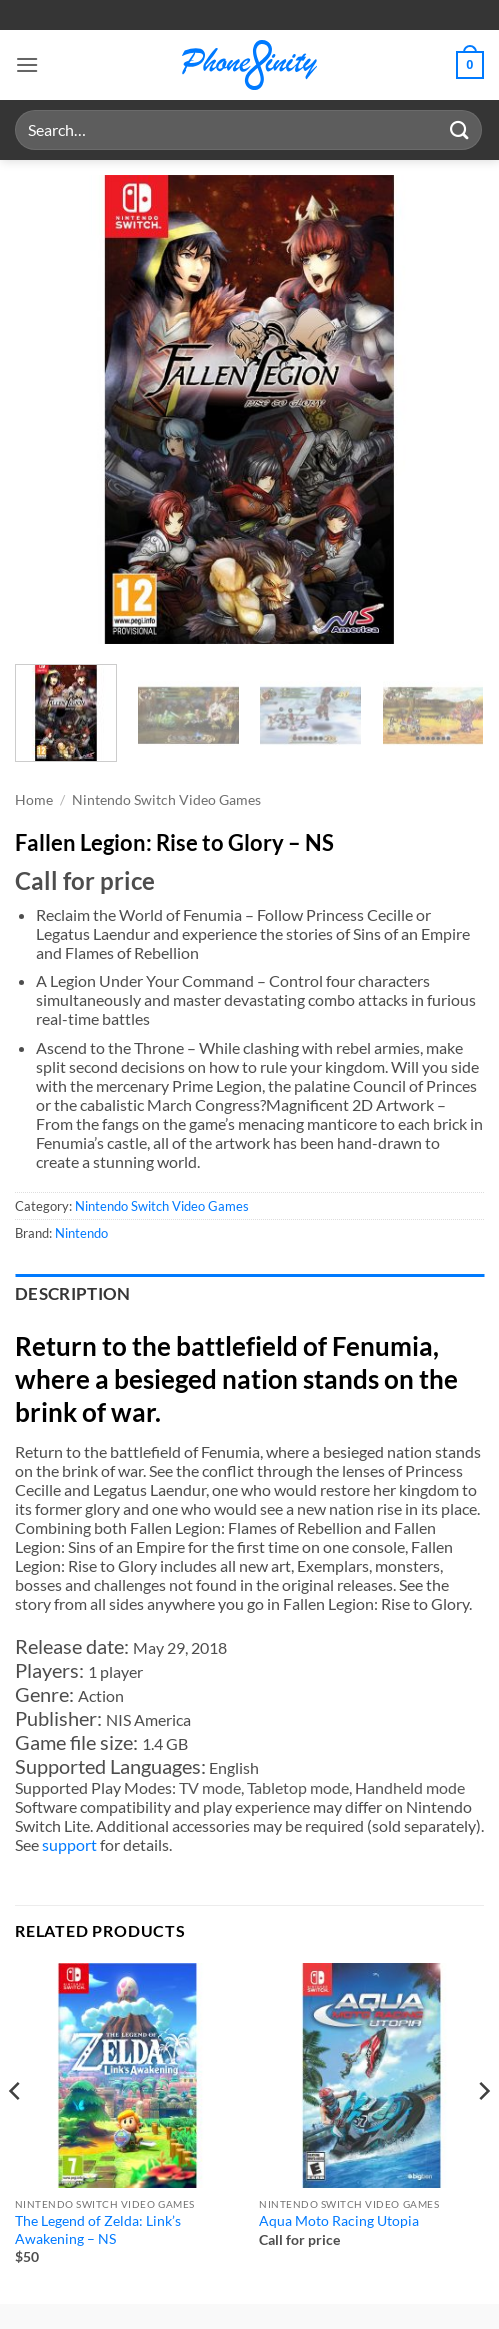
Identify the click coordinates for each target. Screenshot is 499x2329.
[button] (27, 64)
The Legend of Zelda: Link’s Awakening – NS (98, 2230)
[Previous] (16, 2131)
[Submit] (460, 129)
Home (34, 800)
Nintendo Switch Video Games (166, 800)
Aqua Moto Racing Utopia (339, 2221)
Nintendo (81, 1233)
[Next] (483, 2131)
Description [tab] (73, 1294)
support (69, 1844)
